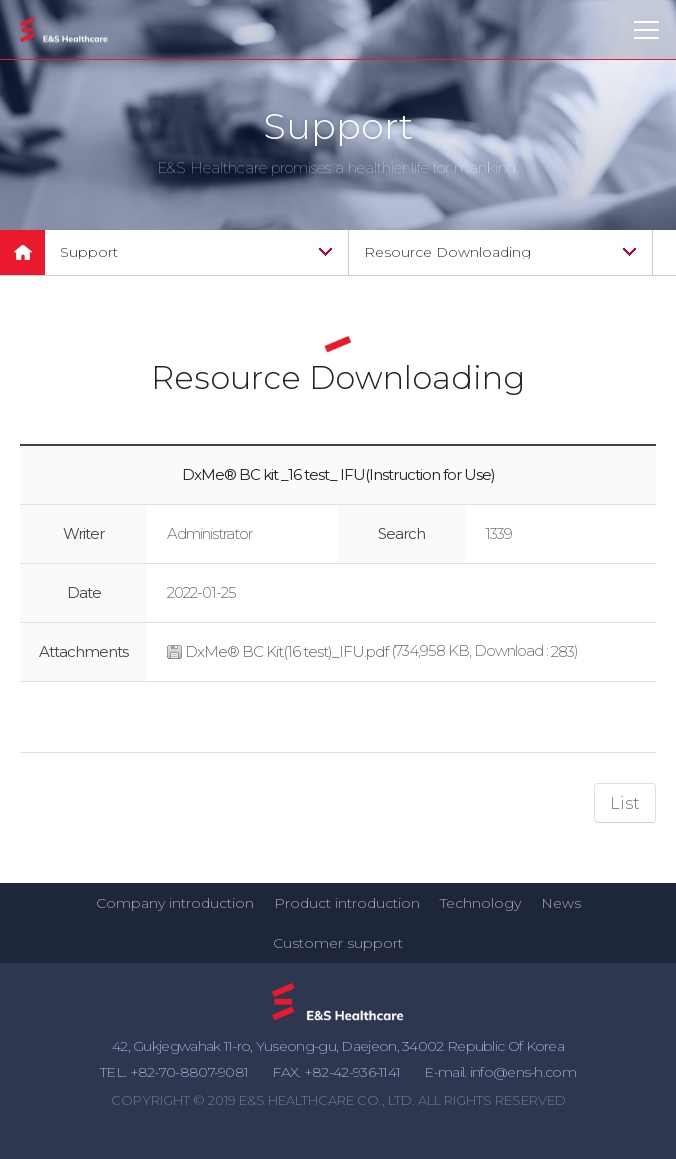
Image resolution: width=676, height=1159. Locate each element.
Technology (480, 903)
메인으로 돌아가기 (22, 252)
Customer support (338, 943)
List (625, 803)
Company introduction (175, 903)
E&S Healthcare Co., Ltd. (64, 30)
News (561, 903)
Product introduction (347, 903)
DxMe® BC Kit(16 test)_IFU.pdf (286, 651)
